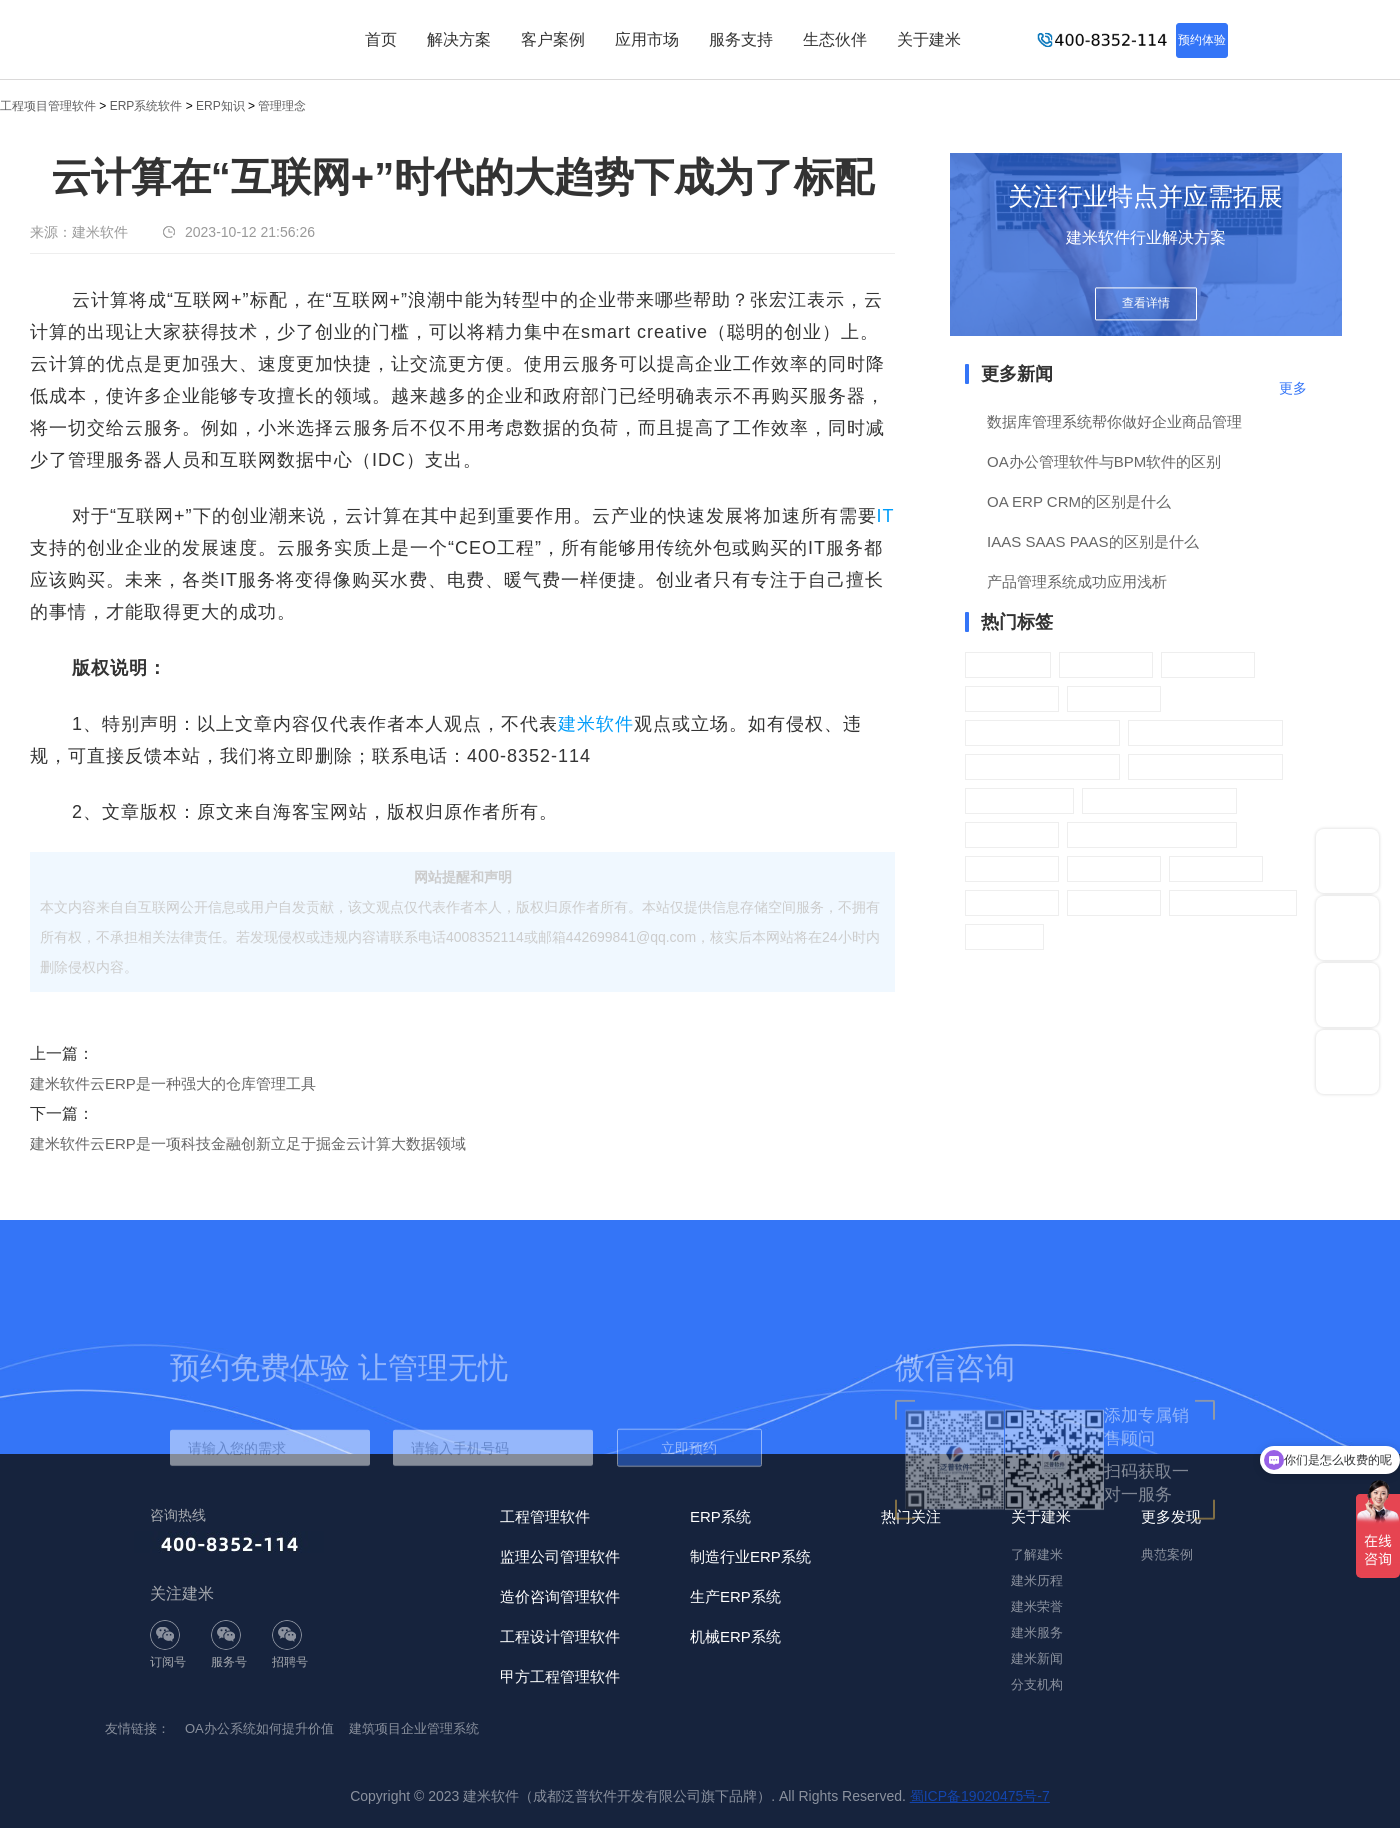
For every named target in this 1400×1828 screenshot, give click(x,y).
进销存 (1004, 936)
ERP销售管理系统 (1205, 732)
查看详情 (1146, 303)
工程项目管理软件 (48, 106)
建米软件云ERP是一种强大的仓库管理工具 (173, 1083)
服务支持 (741, 39)
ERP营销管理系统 (1042, 732)
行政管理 (1106, 664)
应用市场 (647, 39)
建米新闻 (1037, 1658)
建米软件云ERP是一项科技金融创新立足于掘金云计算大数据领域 (248, 1143)
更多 (1293, 388)
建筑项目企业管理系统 (414, 1728)
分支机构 (1037, 1684)
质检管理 (1012, 834)
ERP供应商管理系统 (1152, 834)
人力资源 (1208, 664)
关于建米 (929, 39)
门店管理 (1216, 868)
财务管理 (1012, 868)
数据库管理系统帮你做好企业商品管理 (1114, 421)
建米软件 (596, 724)
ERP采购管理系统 (1042, 766)
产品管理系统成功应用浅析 (1077, 581)
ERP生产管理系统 (1159, 800)
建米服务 (1037, 1632)
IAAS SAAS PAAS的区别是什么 (1092, 541)
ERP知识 (220, 106)
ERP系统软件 (146, 106)
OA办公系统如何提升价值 (259, 1728)
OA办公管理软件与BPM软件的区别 (1104, 461)
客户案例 (553, 39)
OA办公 (1008, 664)
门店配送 (1114, 868)
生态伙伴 (835, 39)
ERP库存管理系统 (1205, 766)
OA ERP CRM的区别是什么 (1079, 501)
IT (886, 516)
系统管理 (1012, 902)
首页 (381, 39)
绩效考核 (1012, 698)
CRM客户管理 (1233, 902)
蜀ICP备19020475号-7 (980, 1796)
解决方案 (459, 39)
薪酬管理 (1114, 698)
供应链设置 (1019, 800)
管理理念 (282, 106)
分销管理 (1114, 902)
